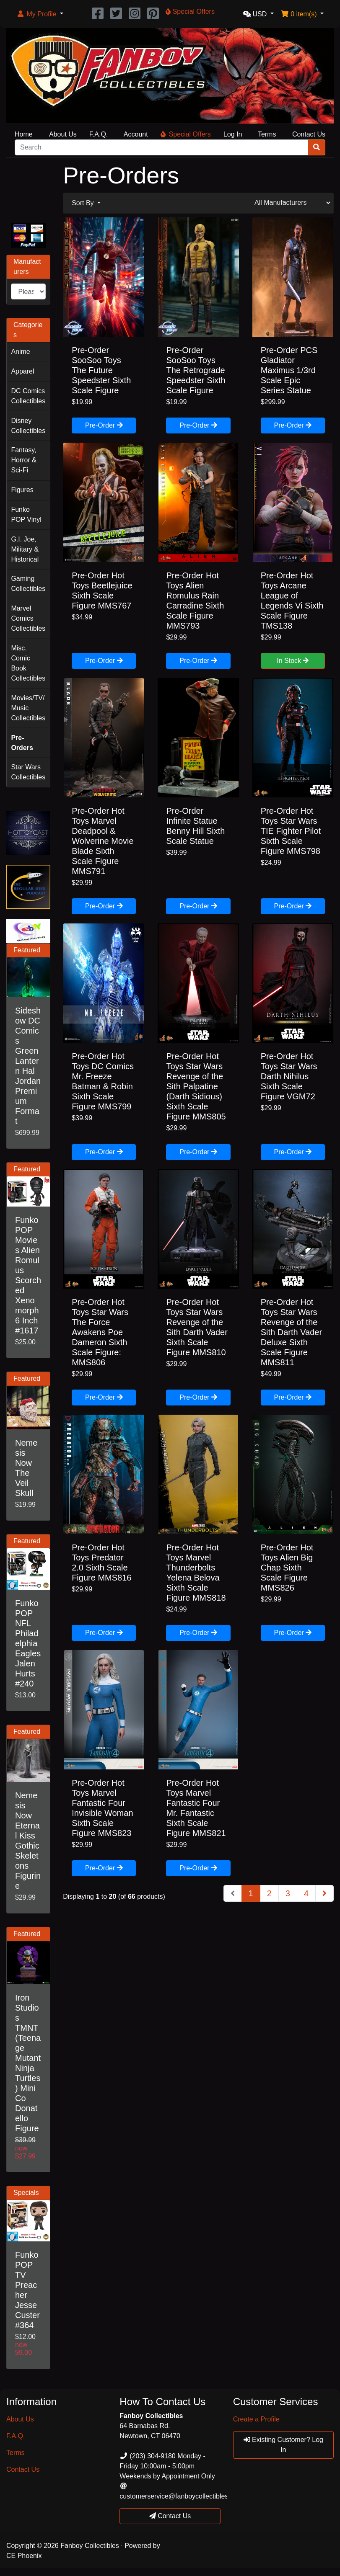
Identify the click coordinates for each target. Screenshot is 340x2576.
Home (24, 134)
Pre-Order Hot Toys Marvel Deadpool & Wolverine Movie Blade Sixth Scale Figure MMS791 (102, 841)
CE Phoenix (24, 2555)
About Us (63, 134)
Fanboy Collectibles (89, 2545)
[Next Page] (324, 1893)
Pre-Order (104, 425)
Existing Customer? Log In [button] (283, 2444)
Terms (267, 134)
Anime (20, 351)
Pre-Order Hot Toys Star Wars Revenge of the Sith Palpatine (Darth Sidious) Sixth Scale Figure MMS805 (196, 1086)
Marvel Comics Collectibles (28, 618)
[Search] (161, 147)
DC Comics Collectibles (28, 396)
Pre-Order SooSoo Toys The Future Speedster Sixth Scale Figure (101, 370)
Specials (26, 2192)
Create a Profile (256, 2419)
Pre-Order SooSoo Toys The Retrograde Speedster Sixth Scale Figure (195, 370)
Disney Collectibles (28, 425)
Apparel (22, 371)
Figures (22, 489)
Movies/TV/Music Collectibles (28, 708)
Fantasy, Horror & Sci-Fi (23, 460)
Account (136, 134)
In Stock (293, 660)
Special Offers (186, 134)
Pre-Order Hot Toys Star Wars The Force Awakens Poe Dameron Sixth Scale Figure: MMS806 (100, 1332)
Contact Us (308, 134)
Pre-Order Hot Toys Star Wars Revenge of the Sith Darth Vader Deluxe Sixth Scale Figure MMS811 (291, 1332)
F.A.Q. (98, 134)
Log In (232, 134)
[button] (40, 14)
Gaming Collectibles (28, 583)
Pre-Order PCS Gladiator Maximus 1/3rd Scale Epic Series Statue (289, 370)
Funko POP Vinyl (26, 514)
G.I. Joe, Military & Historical (25, 549)
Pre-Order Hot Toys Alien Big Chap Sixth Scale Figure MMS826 (287, 1567)
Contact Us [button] (170, 2515)
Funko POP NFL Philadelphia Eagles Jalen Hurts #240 (28, 1643)
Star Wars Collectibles (28, 772)
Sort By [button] (84, 202)
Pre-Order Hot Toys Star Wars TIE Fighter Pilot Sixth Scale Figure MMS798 (291, 831)
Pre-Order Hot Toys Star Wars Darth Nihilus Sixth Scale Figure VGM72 (289, 1076)
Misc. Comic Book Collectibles (28, 663)
